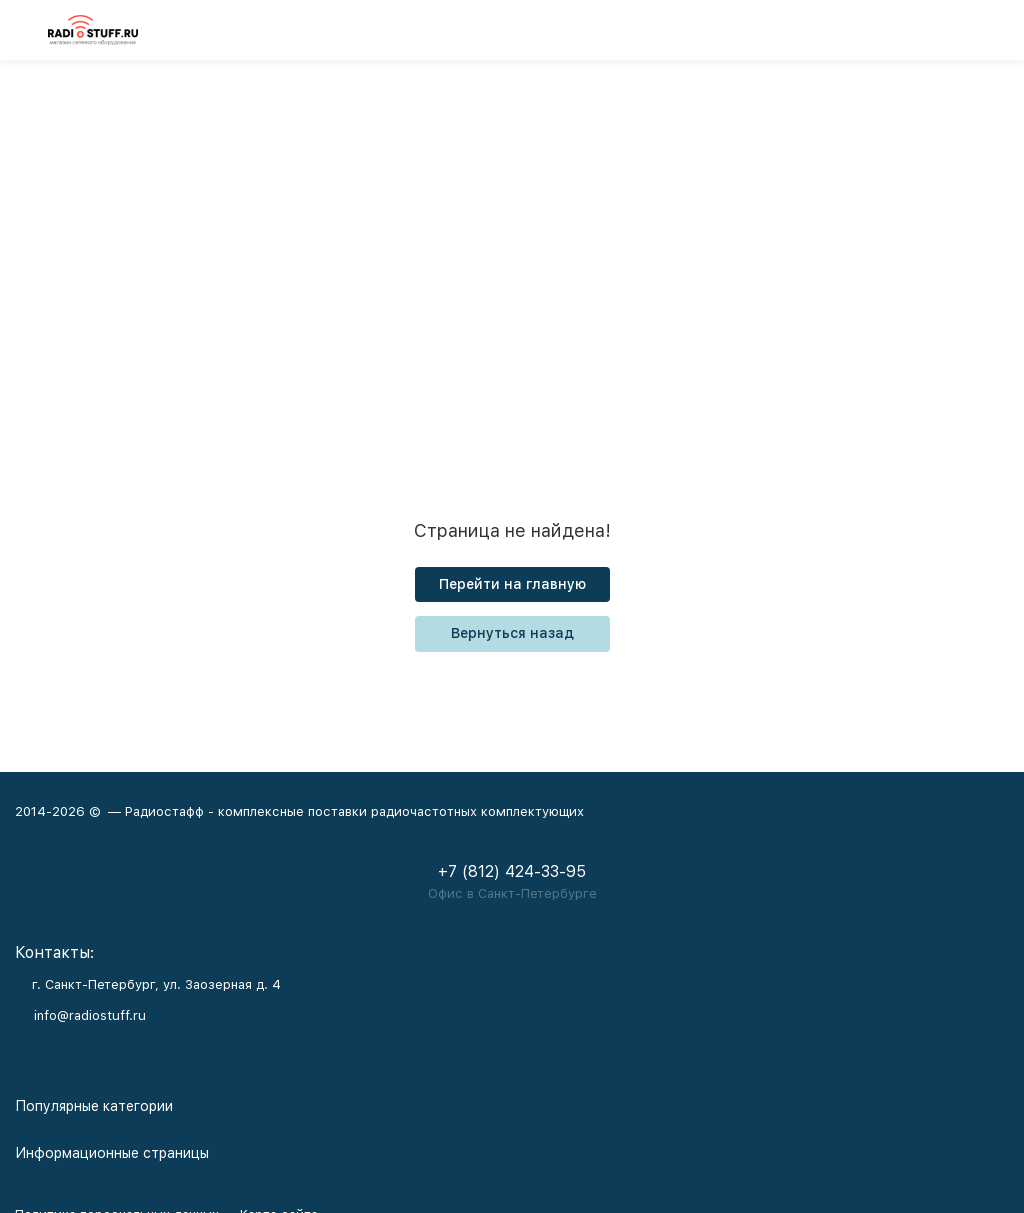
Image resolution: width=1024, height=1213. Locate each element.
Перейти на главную (512, 584)
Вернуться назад (512, 633)
